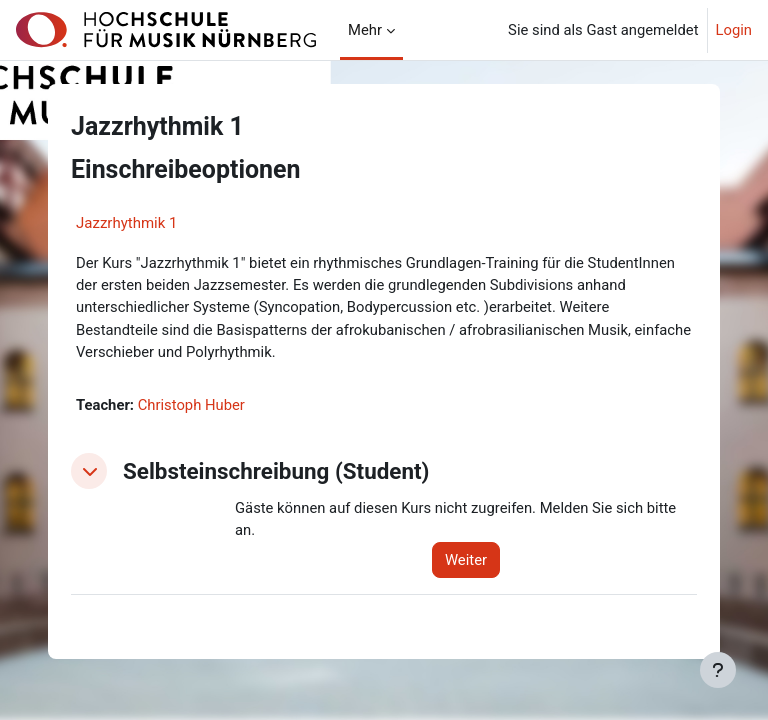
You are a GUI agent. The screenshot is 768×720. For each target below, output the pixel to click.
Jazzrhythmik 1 (126, 223)
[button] (89, 471)
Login (734, 30)
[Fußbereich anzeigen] (718, 670)
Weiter (466, 560)
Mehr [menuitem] (365, 30)
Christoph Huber (191, 405)
